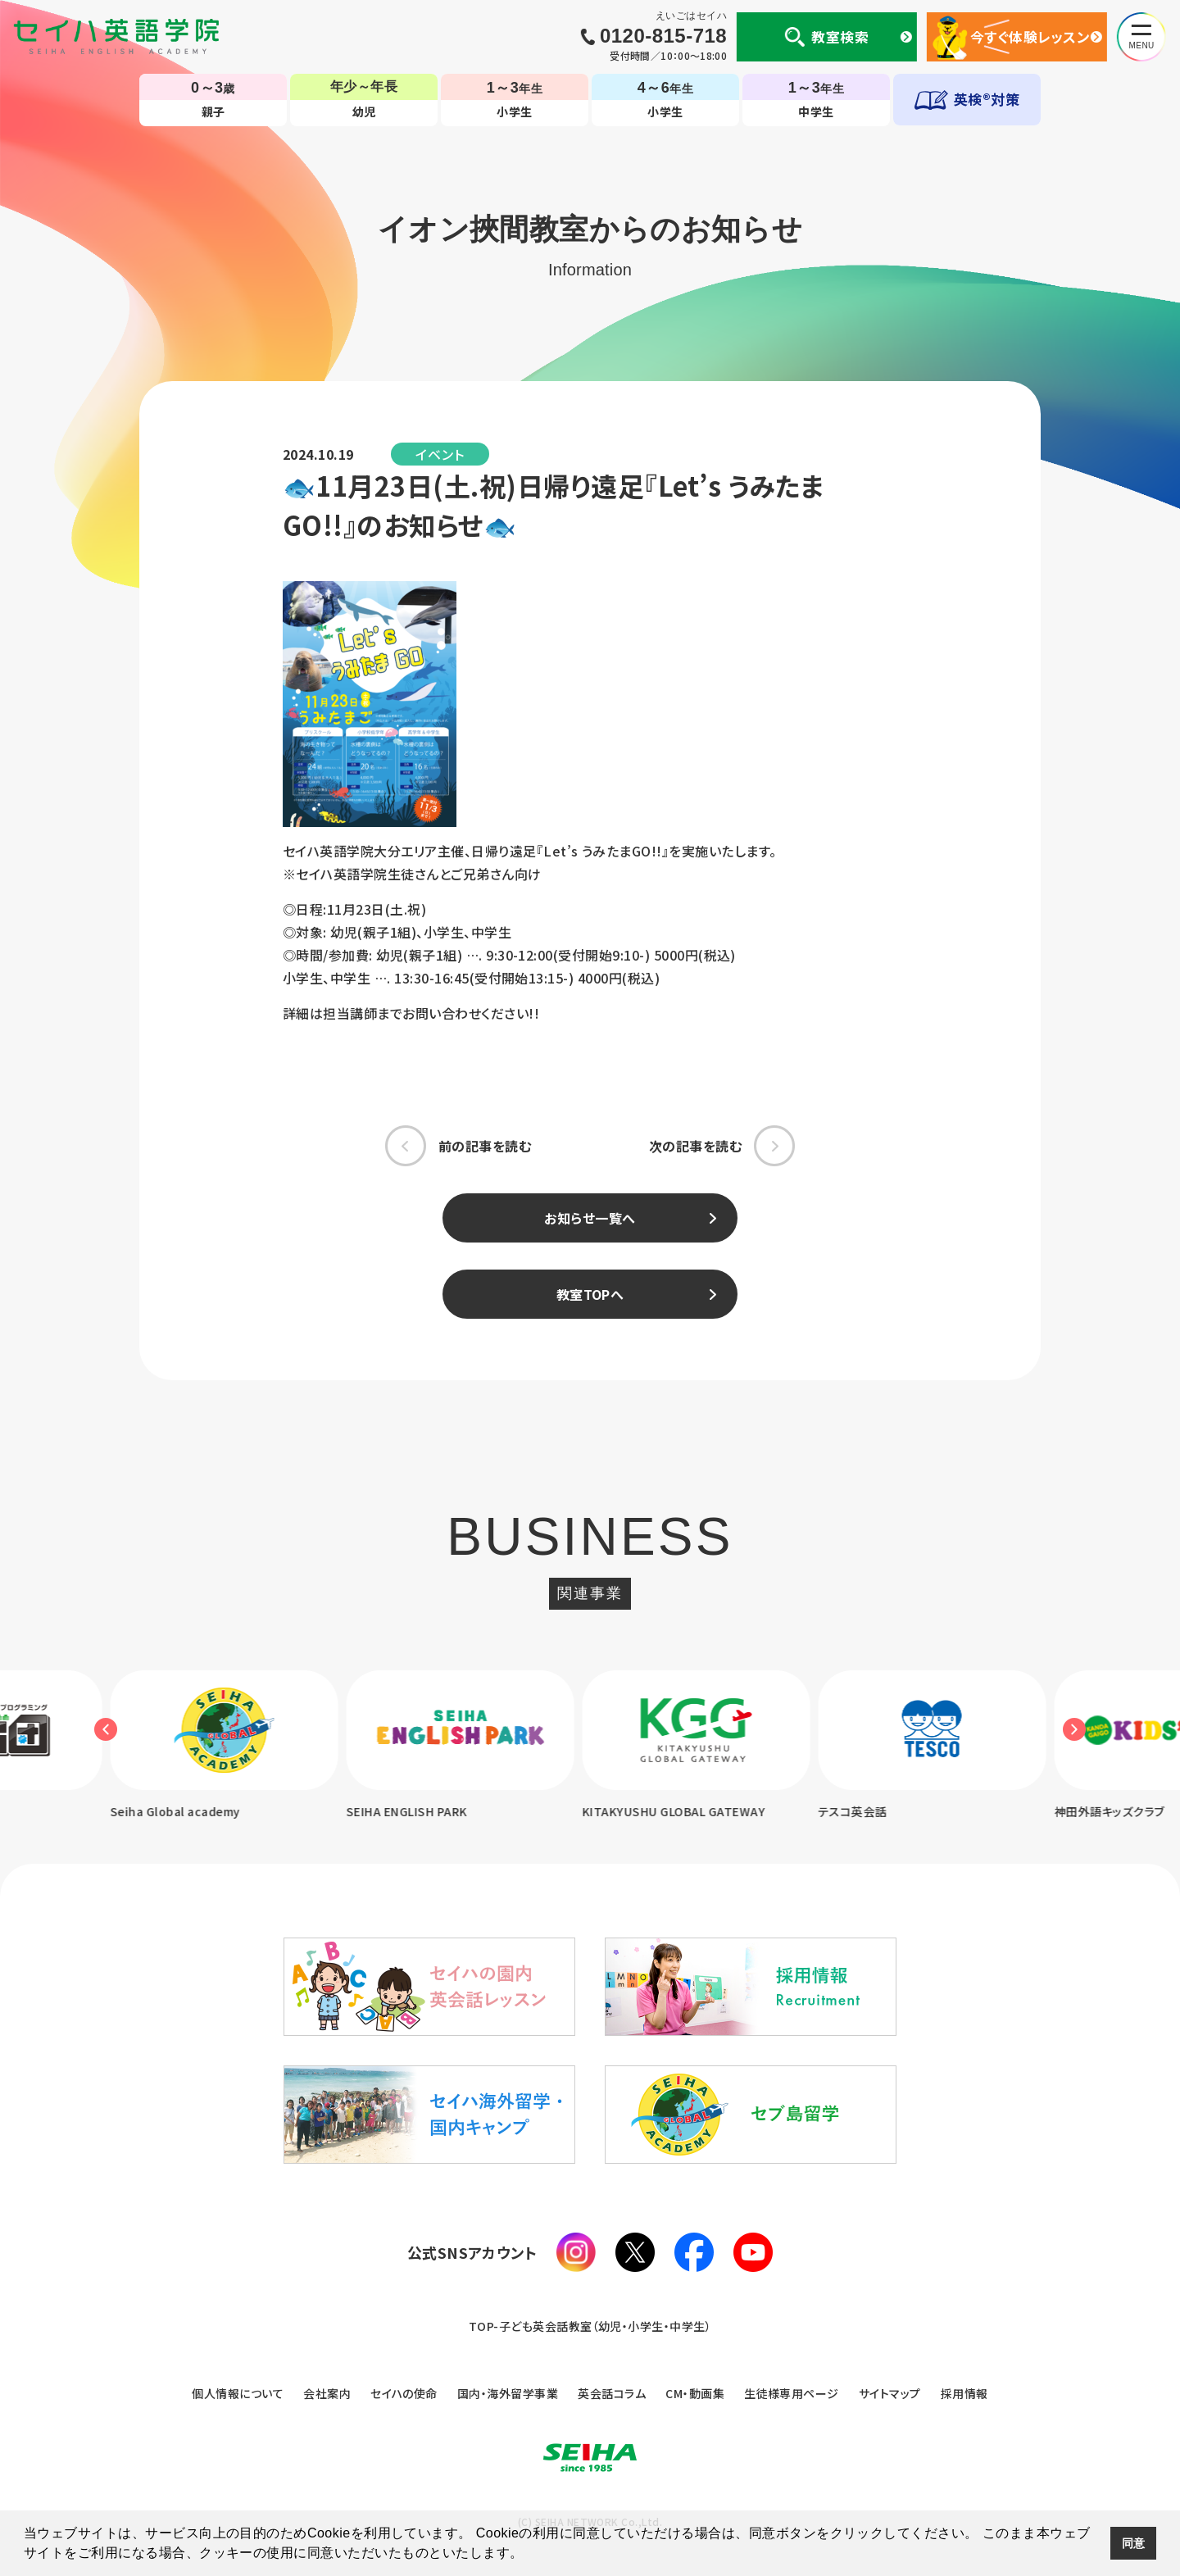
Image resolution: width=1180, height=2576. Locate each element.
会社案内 (327, 2393)
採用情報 (964, 2393)
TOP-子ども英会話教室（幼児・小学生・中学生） (590, 2326)
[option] (472, 1746)
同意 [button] (1134, 2543)
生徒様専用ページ (791, 2393)
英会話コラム (612, 2393)
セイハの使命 (404, 2393)
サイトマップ (890, 2393)
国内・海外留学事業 (507, 2393)
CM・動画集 (694, 2393)
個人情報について (238, 2393)
